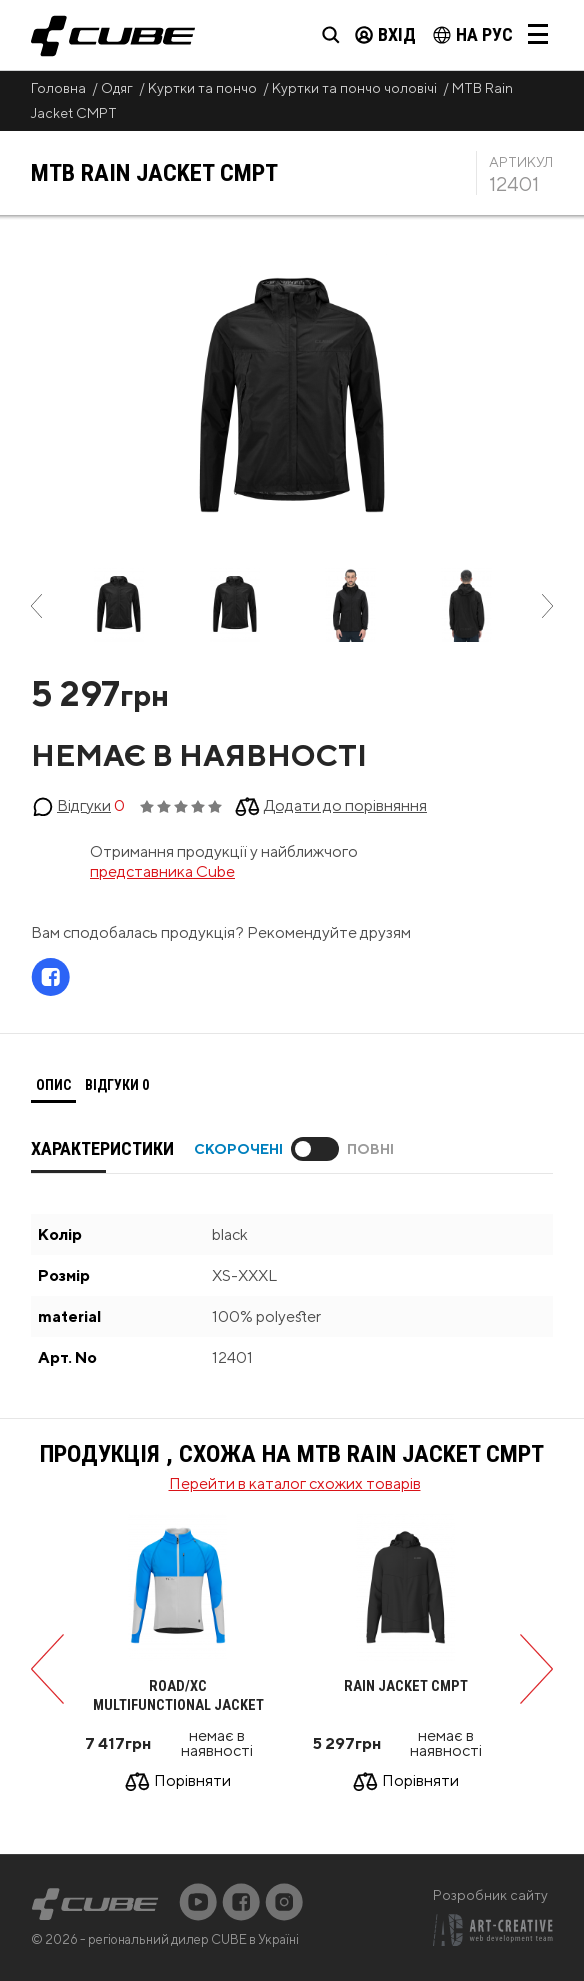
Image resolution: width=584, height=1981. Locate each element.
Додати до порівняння (345, 805)
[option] (119, 606)
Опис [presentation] (53, 1085)
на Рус (473, 34)
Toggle (315, 1149)
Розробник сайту (490, 1895)
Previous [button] (36, 606)
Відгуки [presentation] (117, 1085)
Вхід (385, 34)
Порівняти (192, 1781)
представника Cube (162, 871)
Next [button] (547, 606)
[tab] (53, 1085)
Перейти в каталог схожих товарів (295, 1483)
